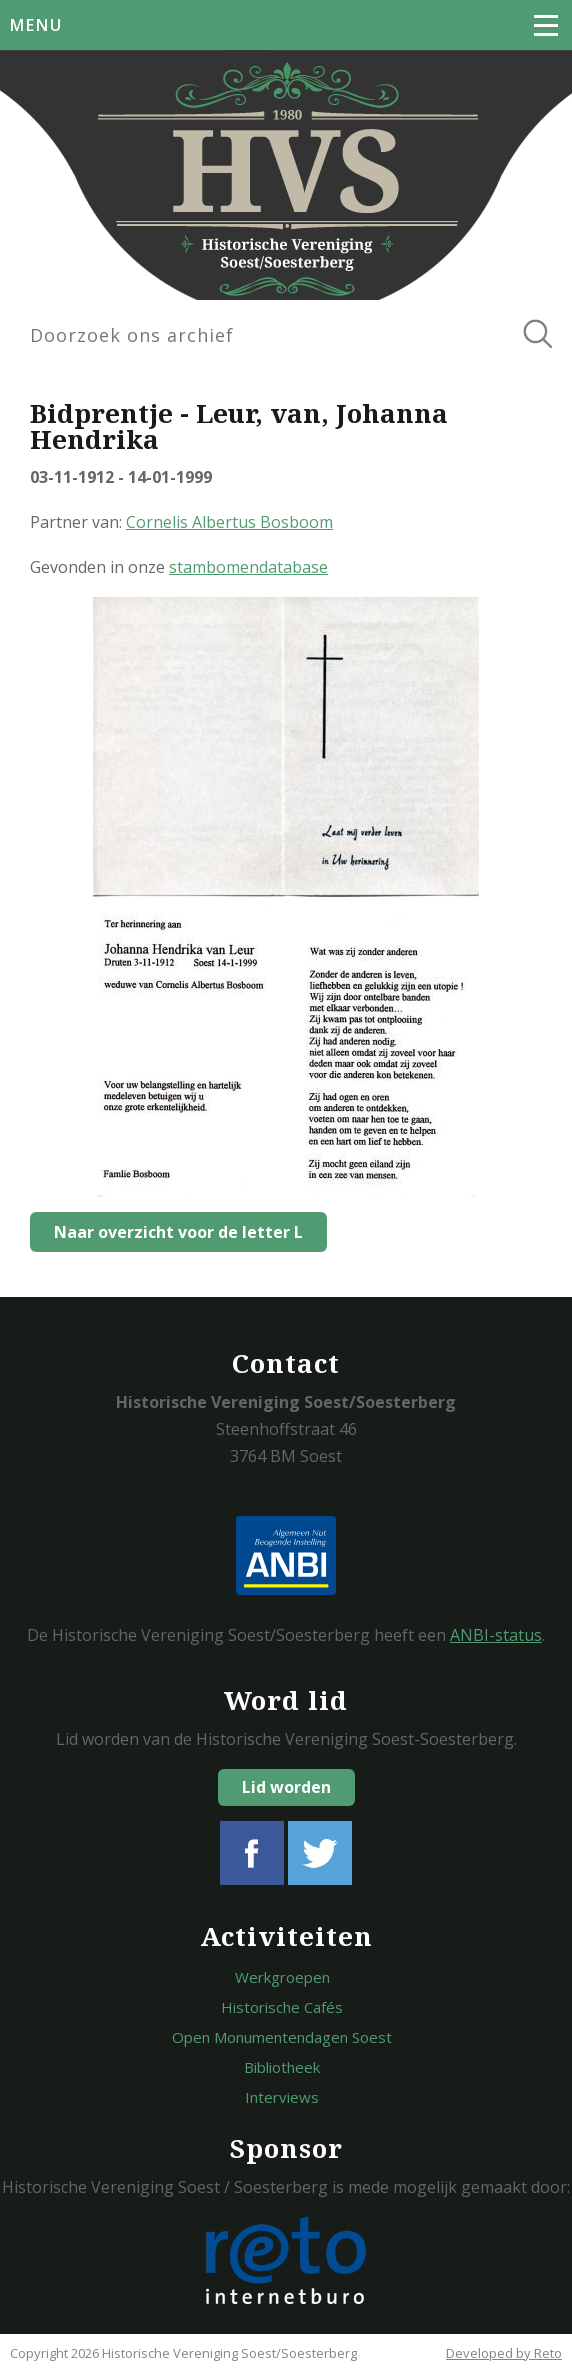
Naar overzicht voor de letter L (178, 1232)
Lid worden (286, 1787)
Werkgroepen (282, 1977)
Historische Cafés (282, 2007)
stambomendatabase (248, 567)
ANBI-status (496, 1635)
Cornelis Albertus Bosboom (229, 522)
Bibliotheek (282, 2067)
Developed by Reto (504, 2353)
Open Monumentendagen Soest (282, 2037)
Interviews (282, 2097)
